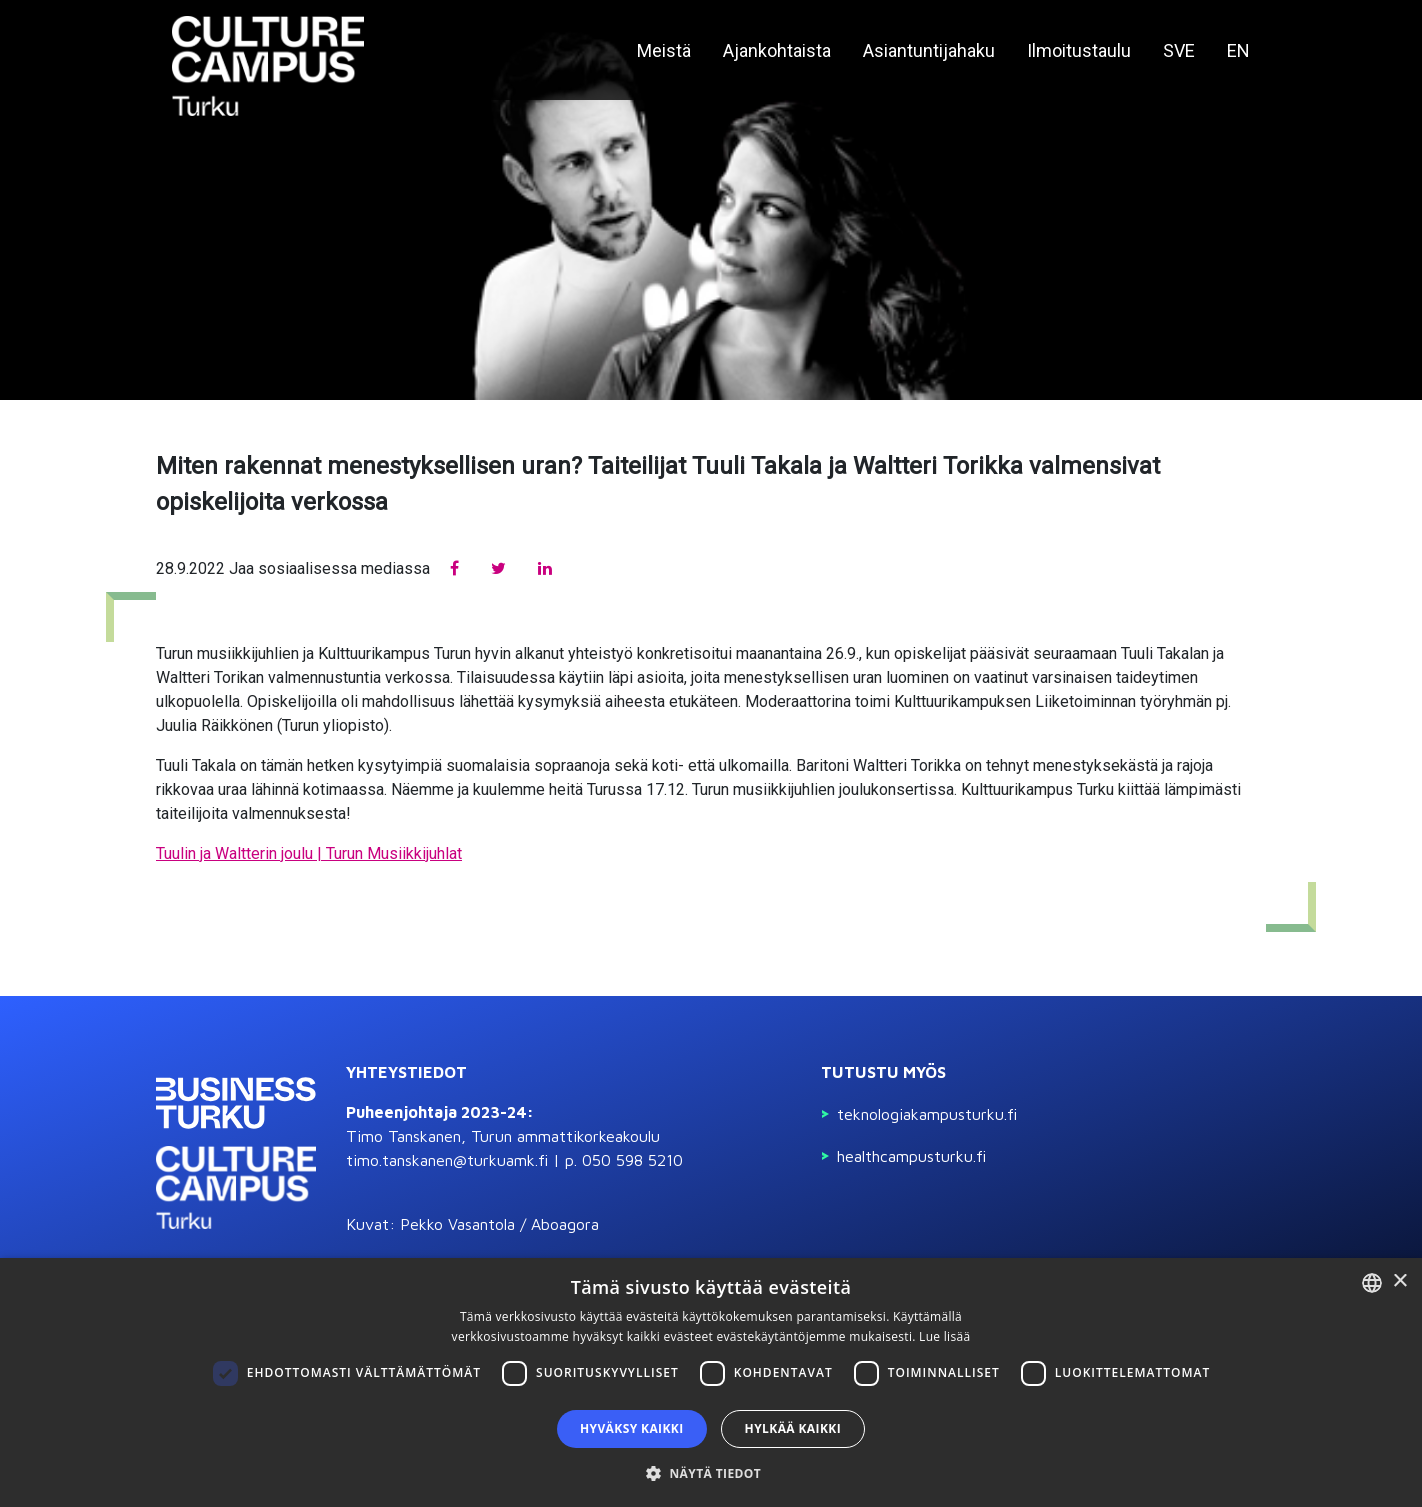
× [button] (1399, 1281)
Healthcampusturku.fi (911, 1156)
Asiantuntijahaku (929, 50)
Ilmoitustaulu (1079, 50)
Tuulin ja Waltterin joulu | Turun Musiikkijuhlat (309, 853)
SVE (1179, 50)
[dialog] (711, 1382)
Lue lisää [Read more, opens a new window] (944, 1336)
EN (1238, 50)
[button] (711, 1473)
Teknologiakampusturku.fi (927, 1114)
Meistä (664, 50)
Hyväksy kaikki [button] (632, 1428)
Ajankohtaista (777, 50)
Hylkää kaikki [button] (793, 1428)
